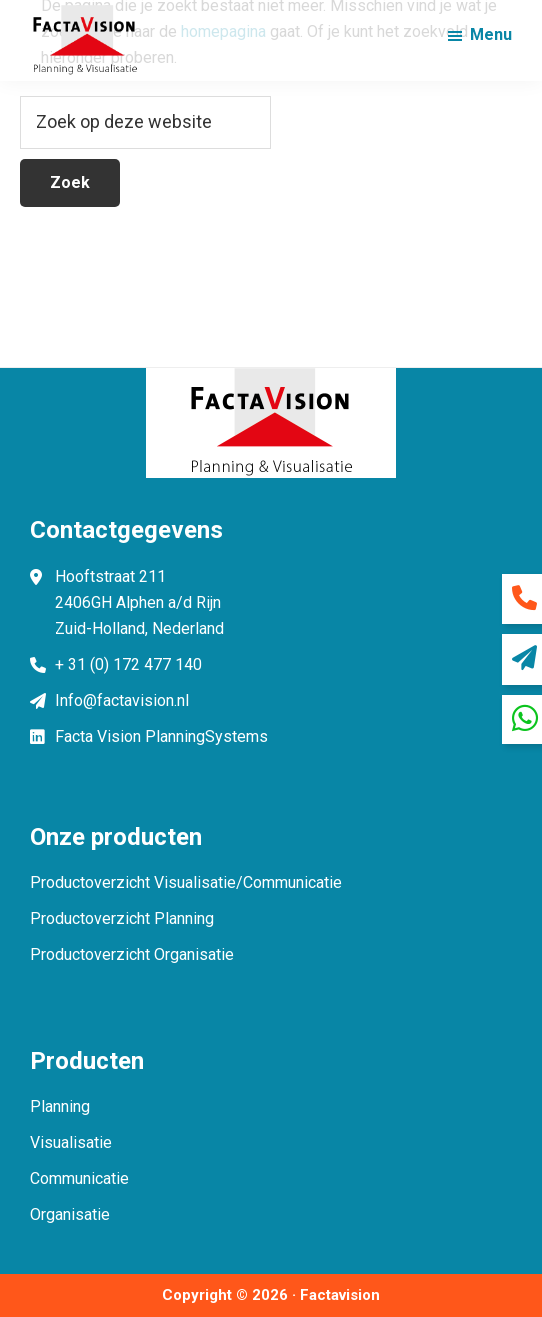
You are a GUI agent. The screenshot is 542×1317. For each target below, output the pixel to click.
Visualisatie (71, 1142)
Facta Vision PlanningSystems (161, 736)
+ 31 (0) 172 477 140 (128, 664)
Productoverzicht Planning (122, 918)
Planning (60, 1106)
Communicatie (79, 1178)
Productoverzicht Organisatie (132, 954)
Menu (491, 34)
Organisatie (70, 1214)
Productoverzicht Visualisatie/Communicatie (186, 882)
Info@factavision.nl (122, 700)
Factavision (340, 1295)
